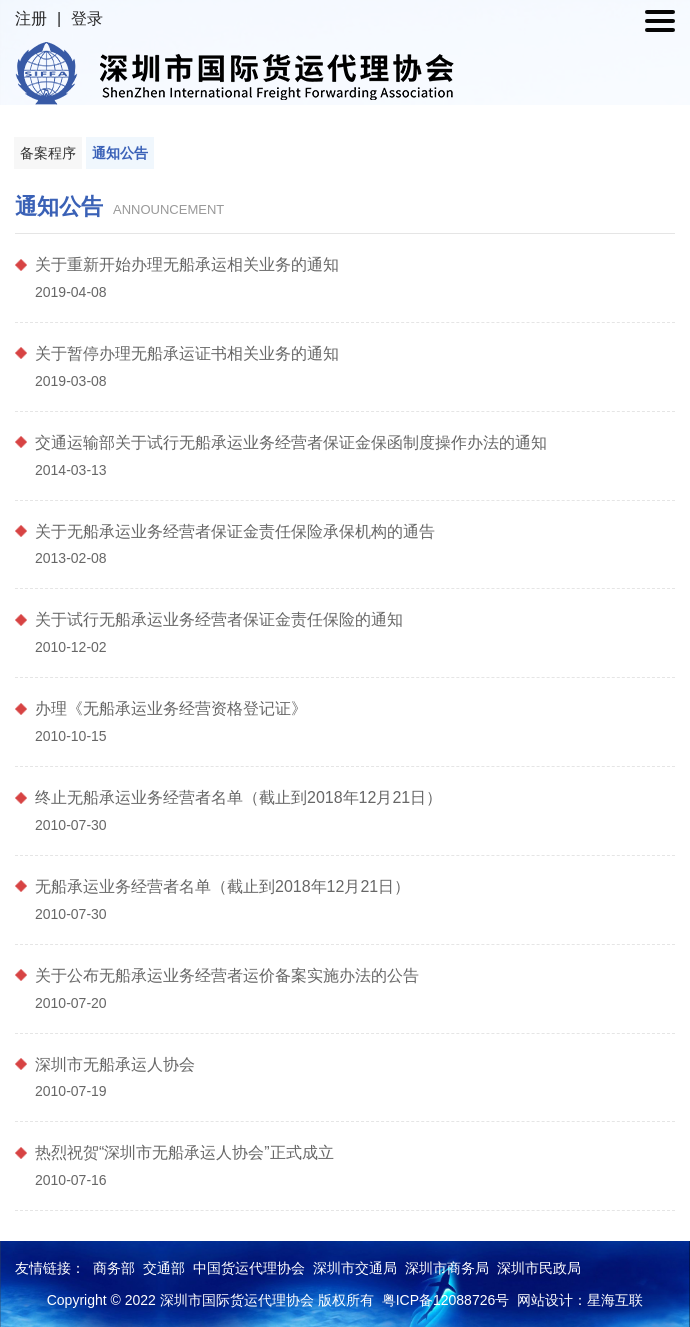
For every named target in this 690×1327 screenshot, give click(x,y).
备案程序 (48, 153)
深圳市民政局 (539, 1268)
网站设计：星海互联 (580, 1300)
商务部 (114, 1268)
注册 (31, 18)
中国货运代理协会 (249, 1268)
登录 (87, 18)
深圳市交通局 (355, 1268)
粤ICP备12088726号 (446, 1300)
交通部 (164, 1268)
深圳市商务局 (447, 1268)
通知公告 (120, 153)
